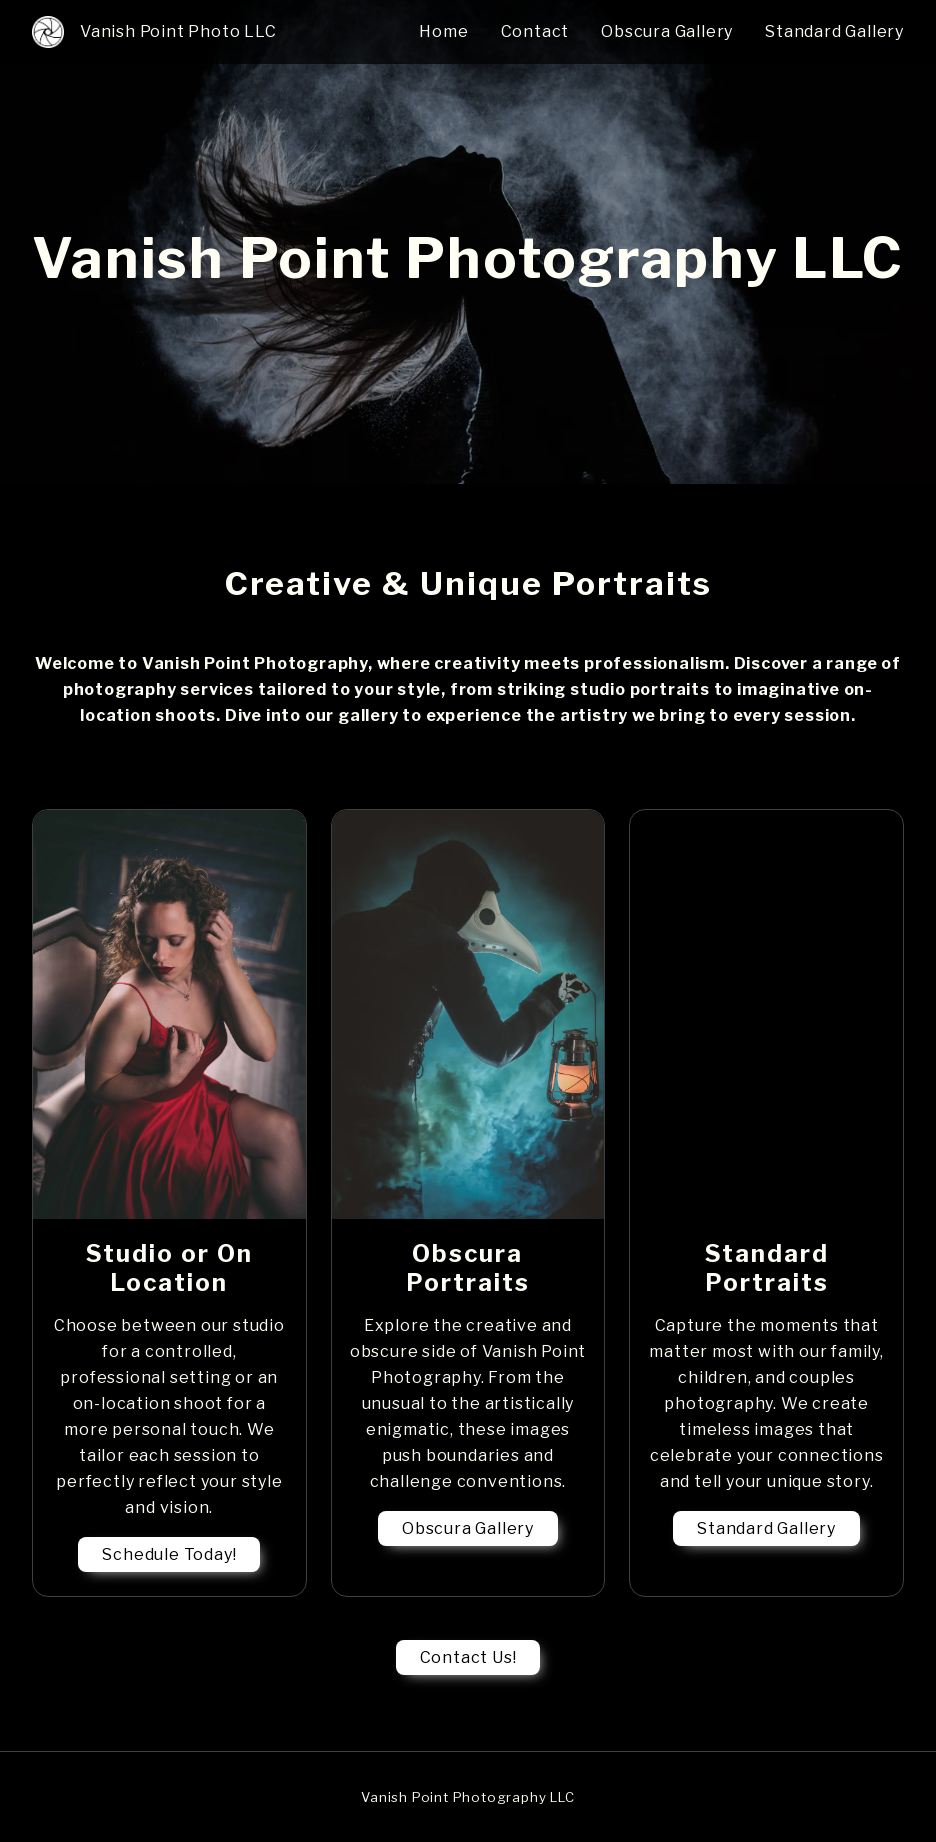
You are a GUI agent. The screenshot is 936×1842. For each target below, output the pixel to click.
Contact (535, 31)
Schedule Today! (169, 1554)
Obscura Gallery (667, 31)
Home (443, 31)
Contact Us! (468, 1657)
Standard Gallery (834, 31)
